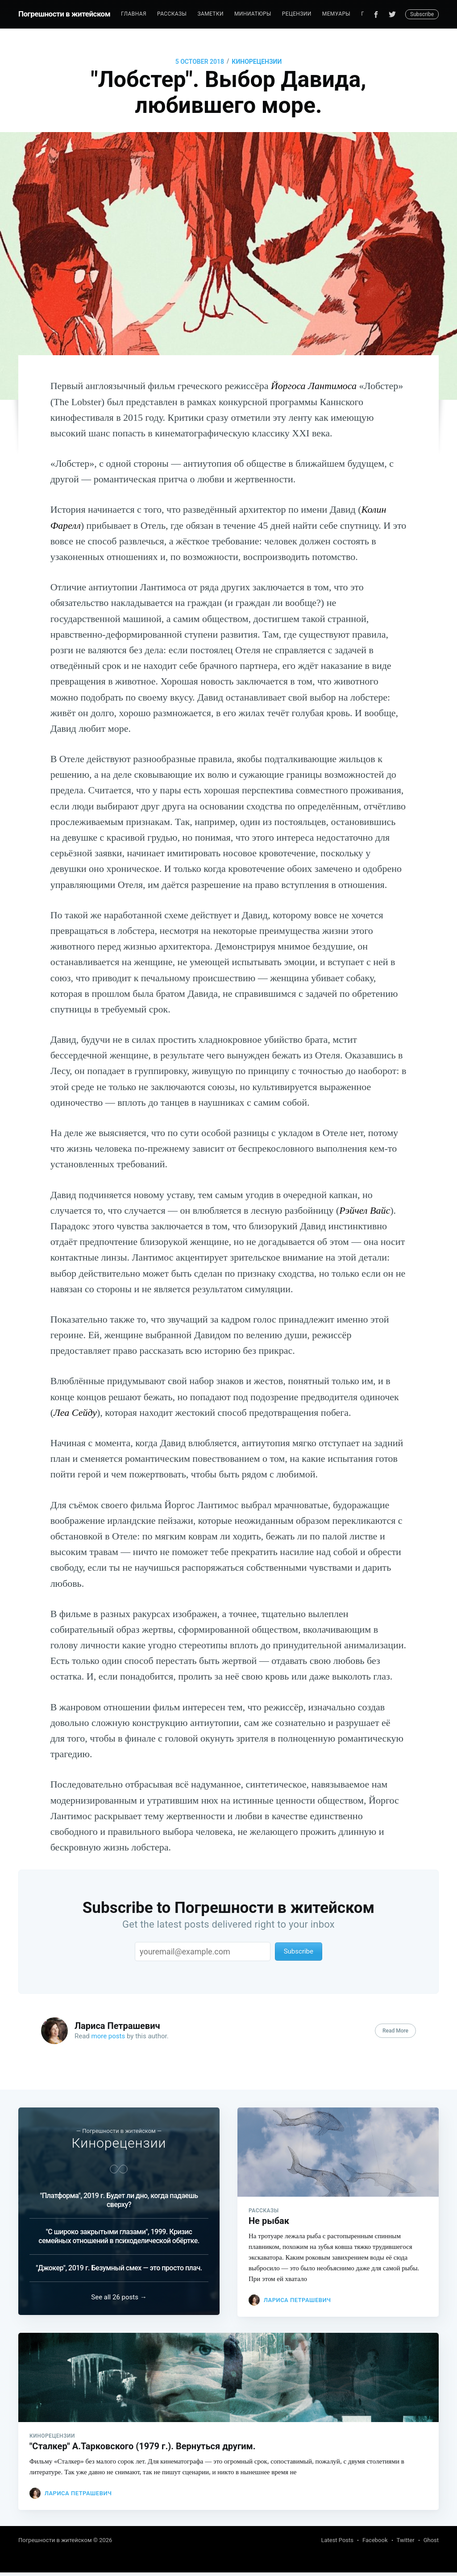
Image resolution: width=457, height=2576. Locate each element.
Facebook (374, 2543)
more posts (108, 2036)
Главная (133, 14)
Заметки (210, 14)
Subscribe (422, 14)
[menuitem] (134, 14)
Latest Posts (337, 2543)
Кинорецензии (257, 61)
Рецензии (297, 14)
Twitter (406, 2543)
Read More (395, 2031)
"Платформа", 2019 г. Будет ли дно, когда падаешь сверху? (119, 2200)
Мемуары (336, 14)
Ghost (431, 2543)
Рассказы (172, 14)
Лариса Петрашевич (117, 2025)
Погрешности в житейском (64, 13)
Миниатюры (252, 14)
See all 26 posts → (118, 2299)
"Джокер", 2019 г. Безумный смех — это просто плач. (119, 2268)
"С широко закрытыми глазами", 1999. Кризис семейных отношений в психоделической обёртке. (118, 2236)
